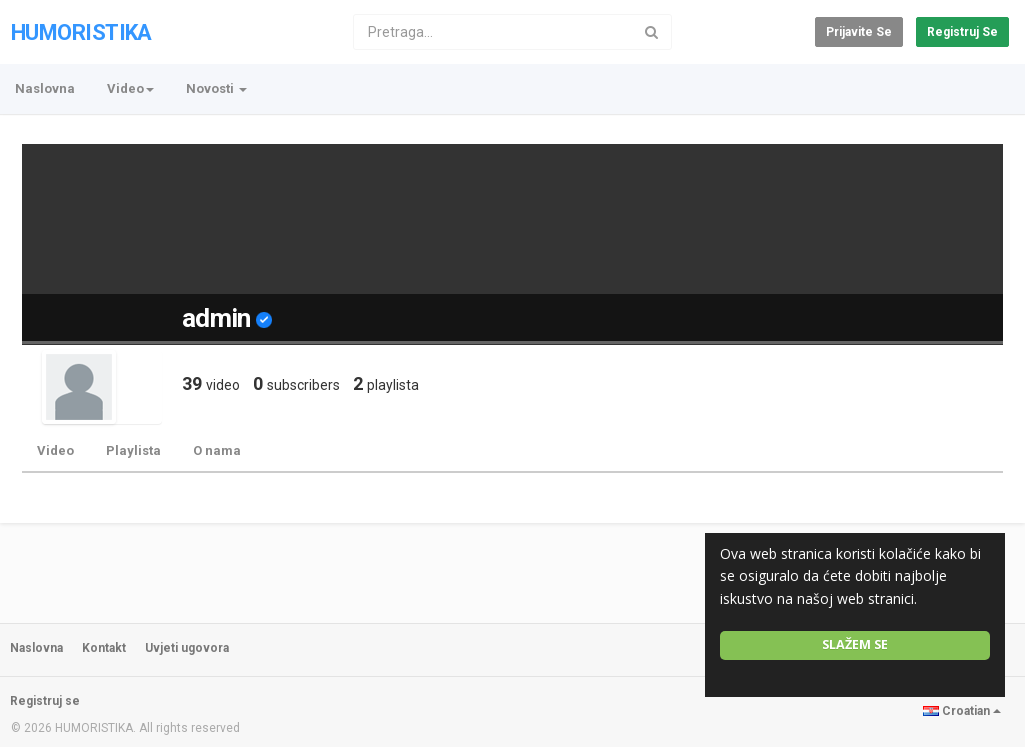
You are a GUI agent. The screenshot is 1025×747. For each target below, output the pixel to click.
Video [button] (130, 88)
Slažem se (855, 644)
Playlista (133, 450)
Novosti (216, 88)
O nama (217, 450)
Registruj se (962, 32)
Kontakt (104, 648)
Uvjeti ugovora (187, 648)
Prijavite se (859, 32)
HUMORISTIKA (81, 32)
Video (55, 450)
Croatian (962, 711)
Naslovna (45, 88)
